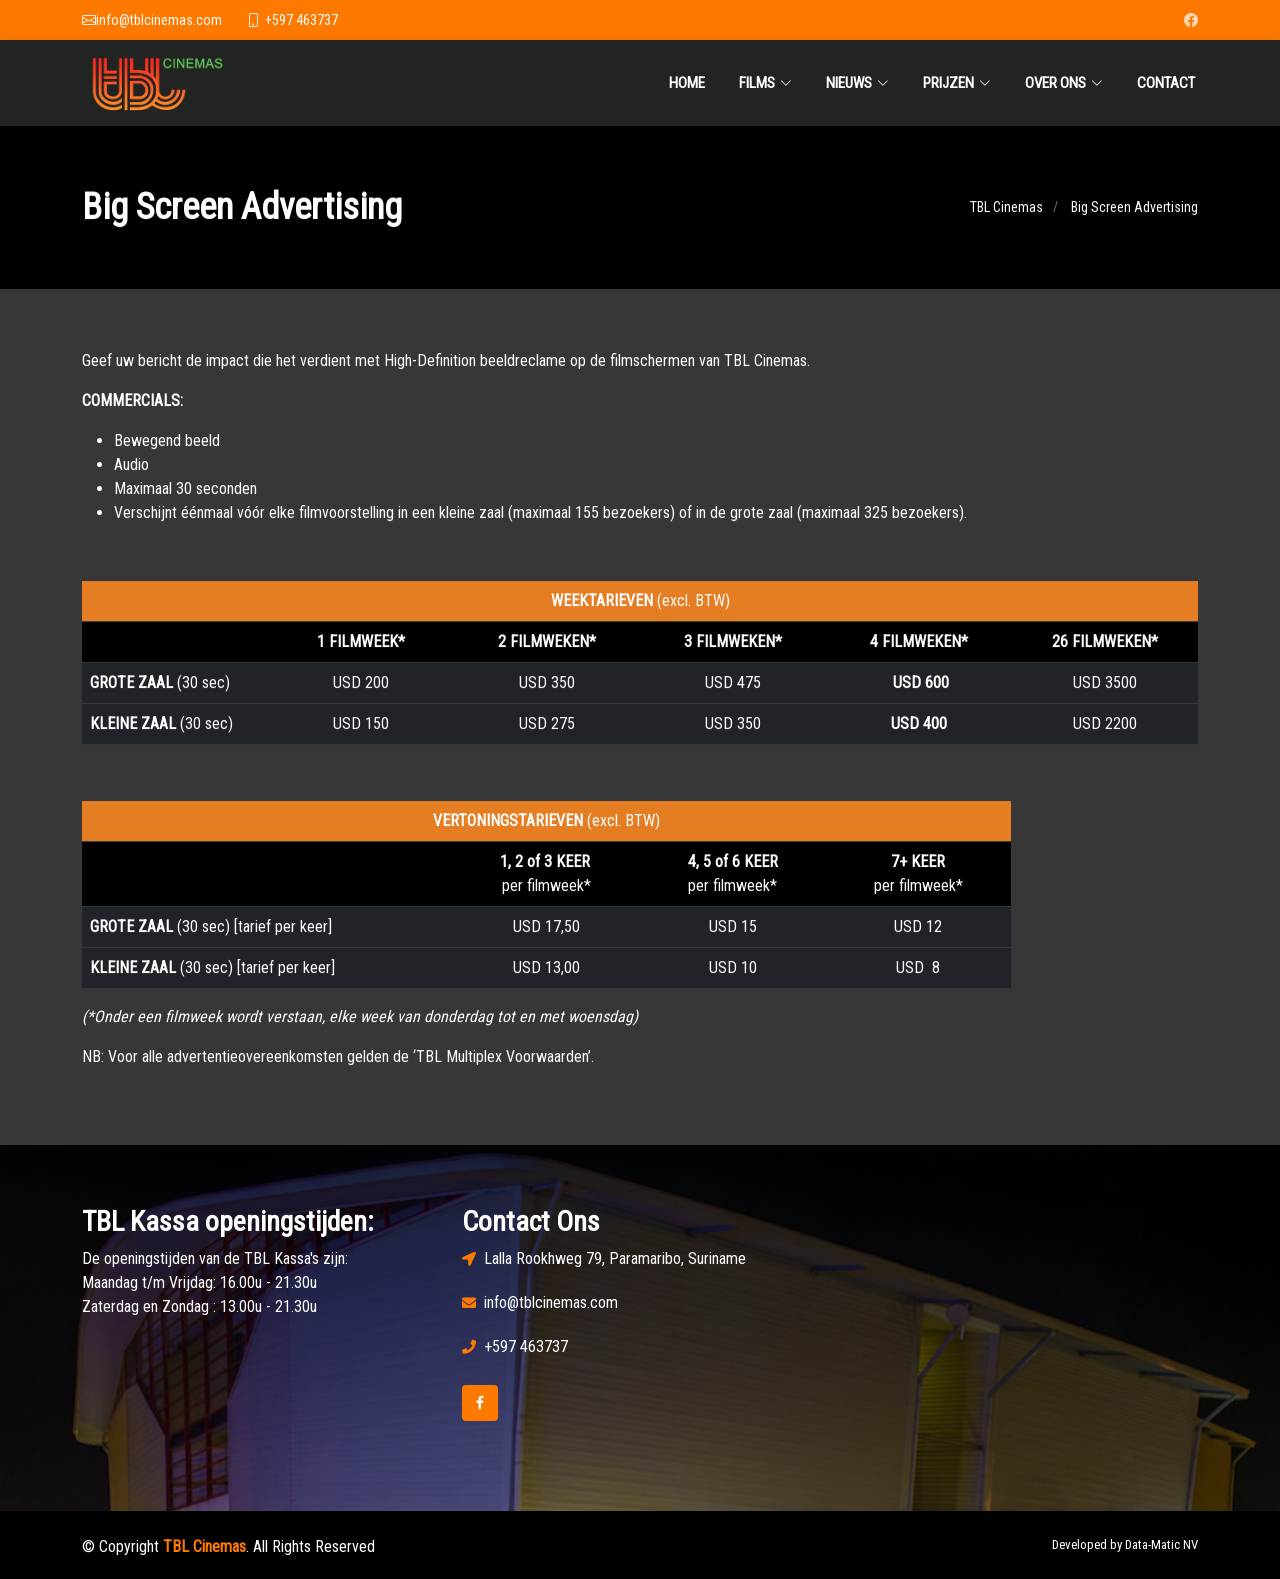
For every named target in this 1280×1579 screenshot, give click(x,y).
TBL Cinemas (1006, 215)
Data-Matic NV (1161, 1544)
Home (687, 83)
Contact (1166, 83)
